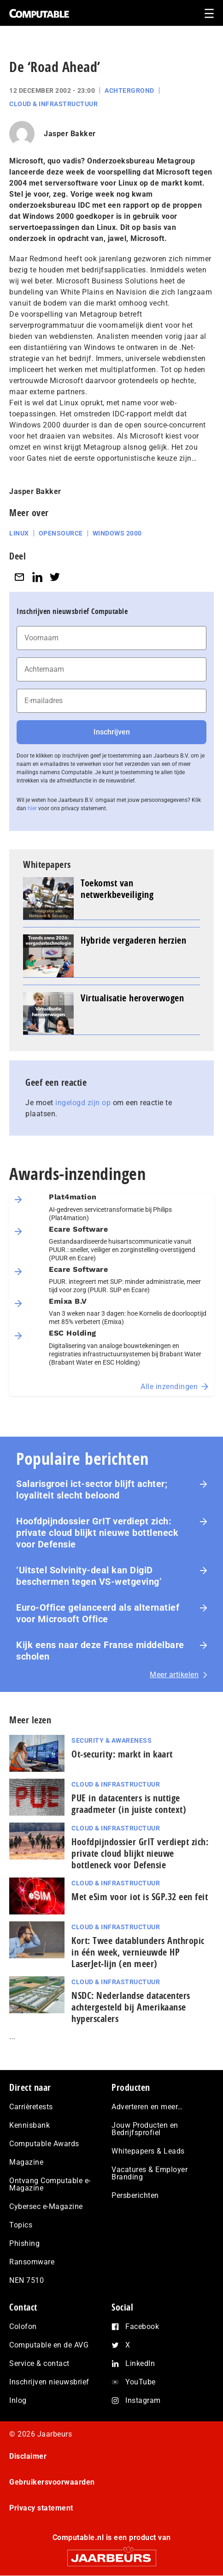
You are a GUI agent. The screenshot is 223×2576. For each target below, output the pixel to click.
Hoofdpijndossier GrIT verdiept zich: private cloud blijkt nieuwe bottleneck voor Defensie (97, 1533)
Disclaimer (28, 2456)
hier (32, 808)
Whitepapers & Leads (148, 2151)
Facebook (142, 2326)
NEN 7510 (26, 2280)
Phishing (24, 2243)
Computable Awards (44, 2143)
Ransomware (31, 2261)
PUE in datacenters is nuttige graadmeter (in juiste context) (128, 1804)
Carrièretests (31, 2106)
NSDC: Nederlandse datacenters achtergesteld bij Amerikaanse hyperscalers (130, 2007)
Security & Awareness (111, 1740)
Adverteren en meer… (147, 2106)
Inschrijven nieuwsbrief (49, 2381)
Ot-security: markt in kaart (122, 1754)
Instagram (143, 2400)
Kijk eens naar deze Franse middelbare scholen (100, 1650)
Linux (19, 533)
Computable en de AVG (48, 2345)
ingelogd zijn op (83, 1102)
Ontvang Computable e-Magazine (50, 2184)
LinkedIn (140, 2363)
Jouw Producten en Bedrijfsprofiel (145, 2129)
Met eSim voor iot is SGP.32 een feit (139, 1896)
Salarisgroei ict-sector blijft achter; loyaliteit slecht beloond (91, 1489)
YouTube (140, 2381)
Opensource (61, 533)
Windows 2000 (117, 533)
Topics (20, 2225)
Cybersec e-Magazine (46, 2206)
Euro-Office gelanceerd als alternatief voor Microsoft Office (97, 1613)
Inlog (18, 2400)
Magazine (26, 2162)
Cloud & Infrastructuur (53, 104)
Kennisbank (29, 2125)
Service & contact (39, 2363)
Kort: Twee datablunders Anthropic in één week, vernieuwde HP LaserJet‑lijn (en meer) (138, 1952)
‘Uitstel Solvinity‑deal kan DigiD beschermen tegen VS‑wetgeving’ (89, 1576)
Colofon (23, 2326)
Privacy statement (41, 2508)
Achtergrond (129, 90)
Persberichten (135, 2195)
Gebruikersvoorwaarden (52, 2482)
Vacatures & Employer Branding (150, 2173)
